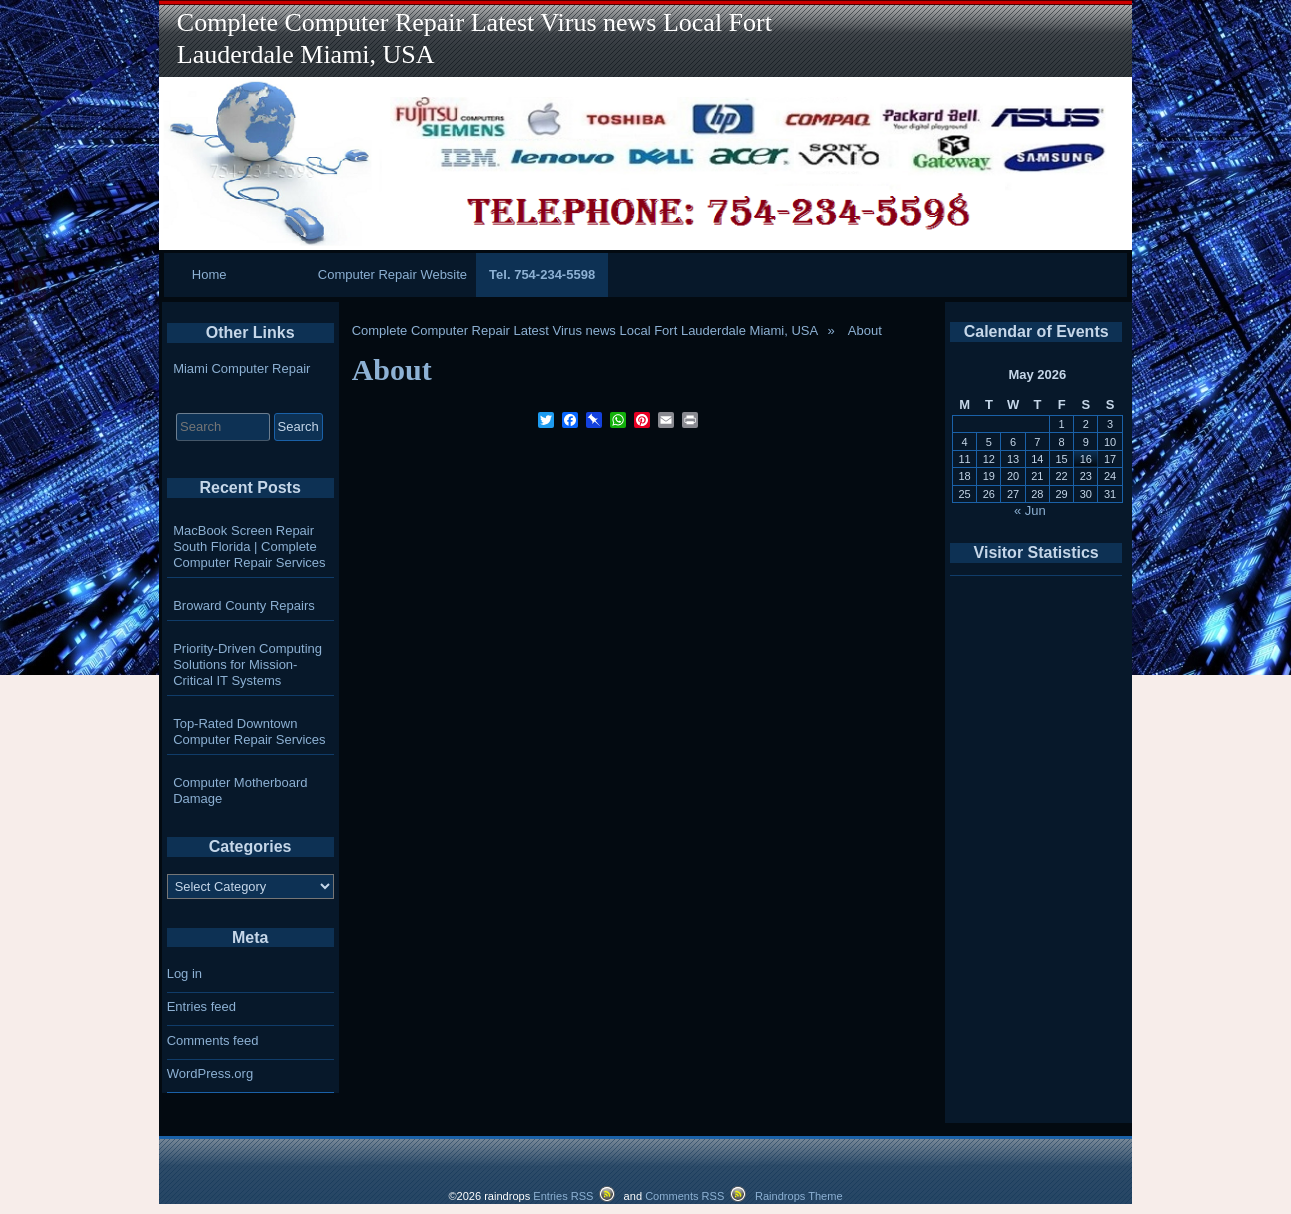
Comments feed (213, 1040)
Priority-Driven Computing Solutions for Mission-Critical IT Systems (247, 664)
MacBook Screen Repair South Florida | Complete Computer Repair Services (249, 546)
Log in (184, 973)
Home (209, 274)
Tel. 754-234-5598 (542, 274)
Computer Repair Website (392, 274)
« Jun (1030, 510)
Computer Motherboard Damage (240, 790)
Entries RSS (563, 1196)
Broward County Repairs (244, 605)
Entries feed (201, 1006)
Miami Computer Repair (241, 368)
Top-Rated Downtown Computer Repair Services (249, 731)
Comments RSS (684, 1196)
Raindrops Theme (799, 1196)
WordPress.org (210, 1073)
